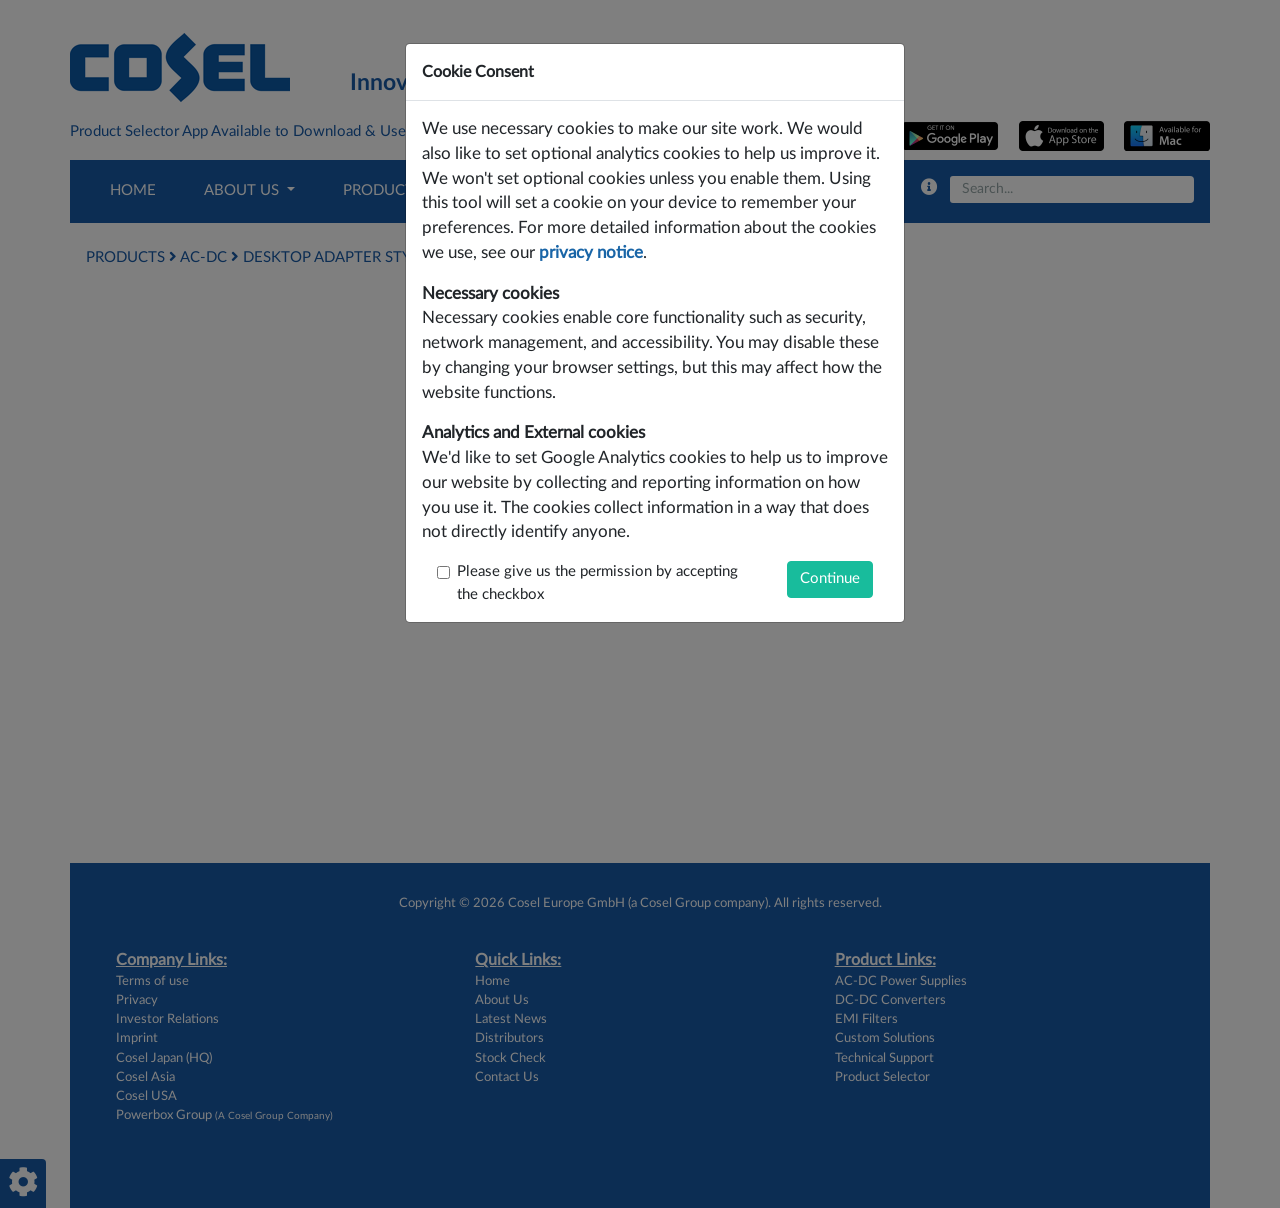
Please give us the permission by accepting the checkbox (597, 583)
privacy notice (591, 253)
